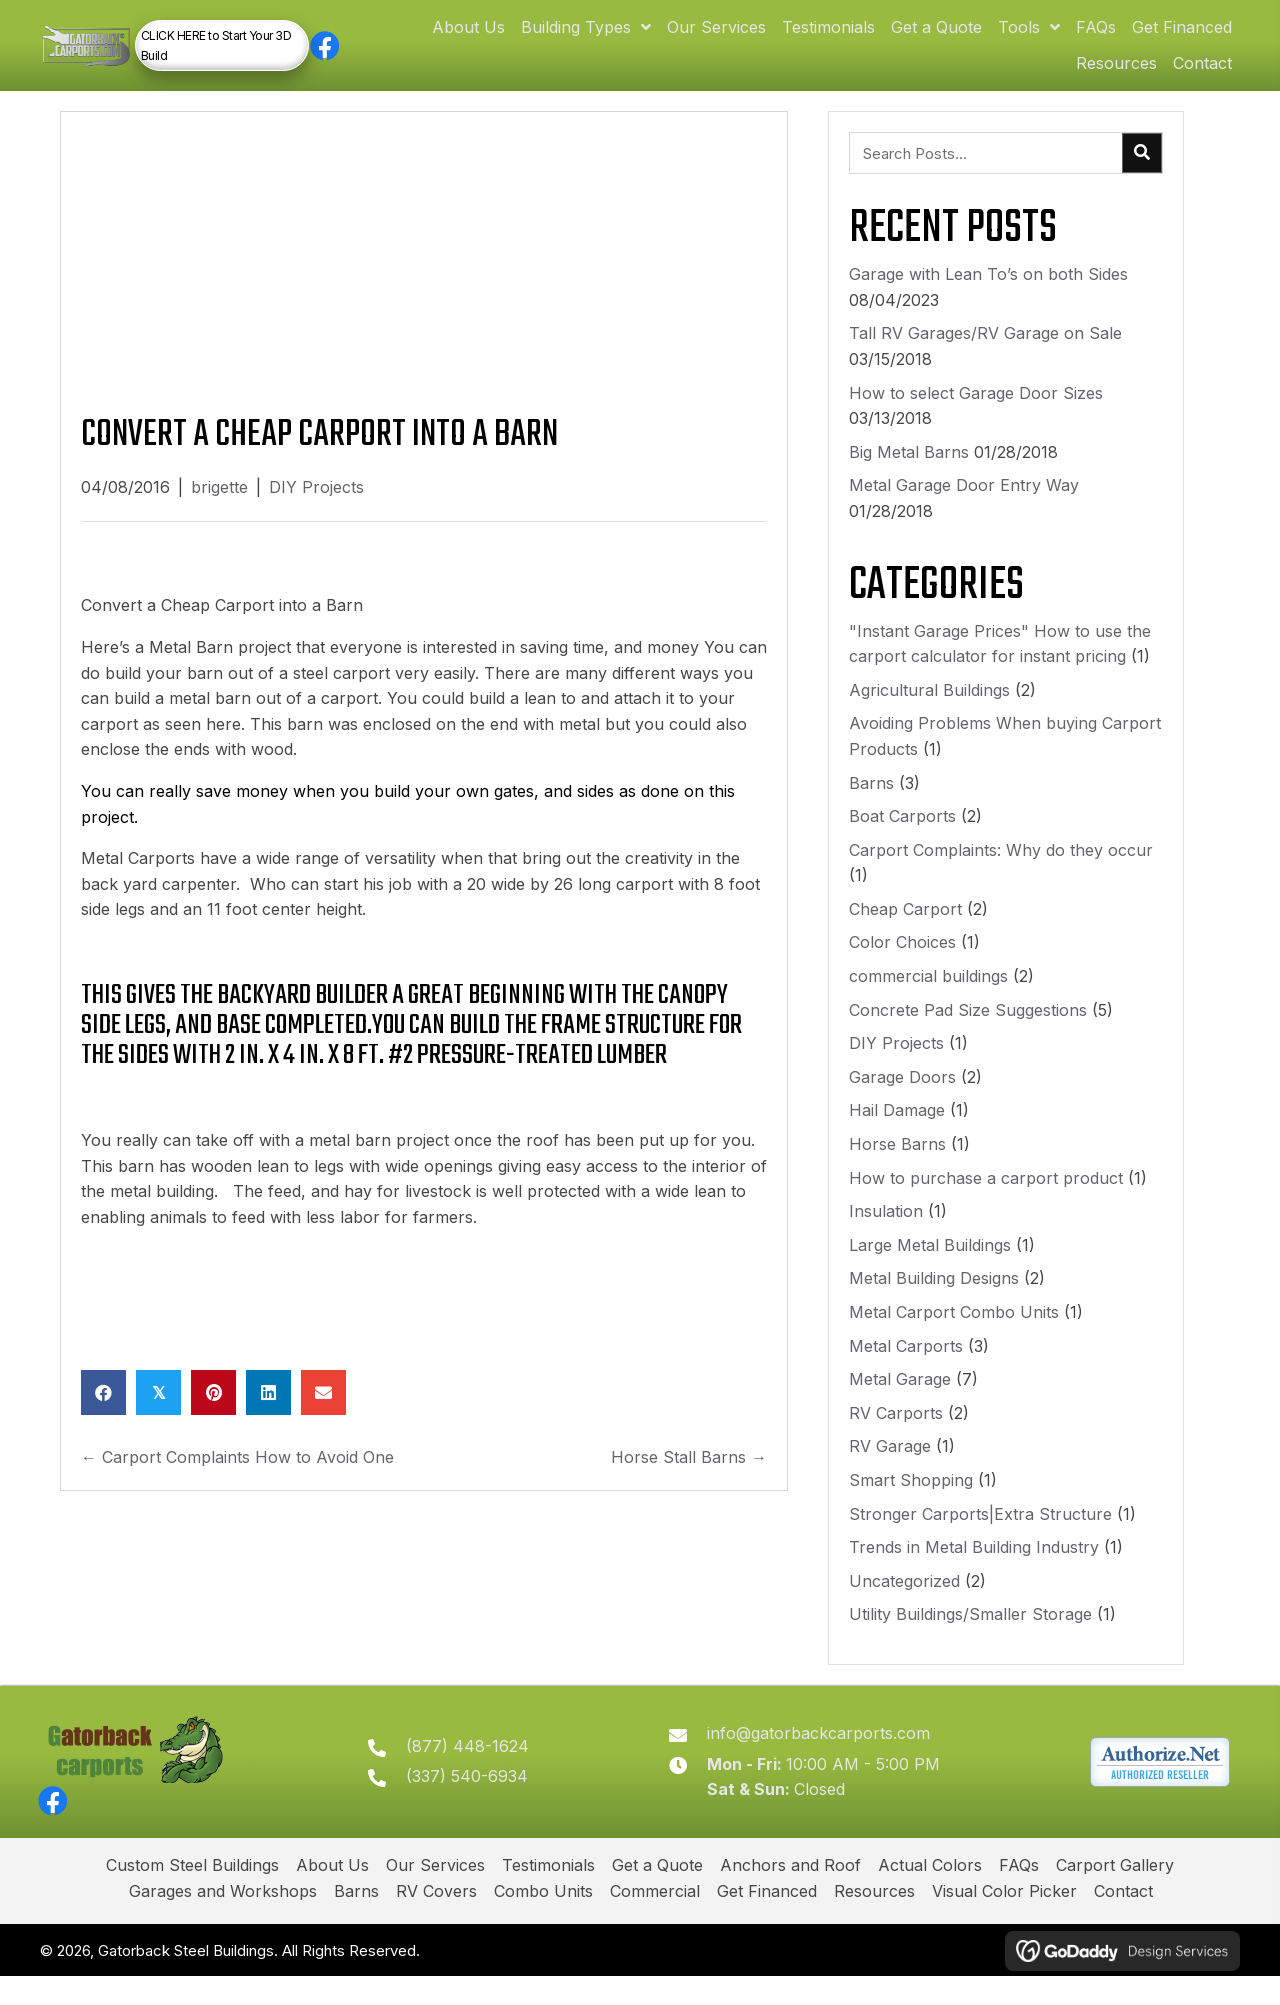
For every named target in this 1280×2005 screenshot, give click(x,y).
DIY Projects (316, 506)
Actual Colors (930, 1895)
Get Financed (767, 1921)
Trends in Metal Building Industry (974, 1565)
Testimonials (548, 1895)
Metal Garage (900, 1398)
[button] (380, 54)
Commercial (655, 1921)
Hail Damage (897, 1129)
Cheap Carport (905, 927)
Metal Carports (906, 1364)
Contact (1123, 1921)
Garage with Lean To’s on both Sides (988, 293)
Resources (874, 1921)
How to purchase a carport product (986, 1196)
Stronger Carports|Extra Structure (980, 1532)
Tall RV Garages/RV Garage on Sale (985, 352)
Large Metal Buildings (930, 1263)
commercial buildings (928, 994)
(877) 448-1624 (488, 1770)
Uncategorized (904, 1599)
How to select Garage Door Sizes (976, 411)
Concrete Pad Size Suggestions (968, 1028)
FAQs (1019, 1895)
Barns (871, 801)
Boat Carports (902, 834)
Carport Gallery (1115, 1895)
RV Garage (890, 1465)
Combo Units (543, 1921)
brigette (219, 506)
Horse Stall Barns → (689, 1475)
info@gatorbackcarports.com (829, 1757)
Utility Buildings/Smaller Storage (970, 1633)
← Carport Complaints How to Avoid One (237, 1475)
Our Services (435, 1895)
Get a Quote (657, 1895)
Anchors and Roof (790, 1895)
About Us (332, 1895)
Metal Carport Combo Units (954, 1330)
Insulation (886, 1230)
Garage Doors (902, 1095)
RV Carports (896, 1431)
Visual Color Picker (1004, 1921)
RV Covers (436, 1921)
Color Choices (902, 961)
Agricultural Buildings (929, 708)
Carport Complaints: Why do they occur (1001, 868)
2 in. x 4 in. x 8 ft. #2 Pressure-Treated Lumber (446, 1073)
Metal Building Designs (934, 1297)
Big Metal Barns (909, 470)
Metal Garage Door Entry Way (964, 504)
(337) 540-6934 (488, 1801)
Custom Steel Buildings (192, 1895)
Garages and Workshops (223, 1921)
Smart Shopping (911, 1498)
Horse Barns (897, 1162)
